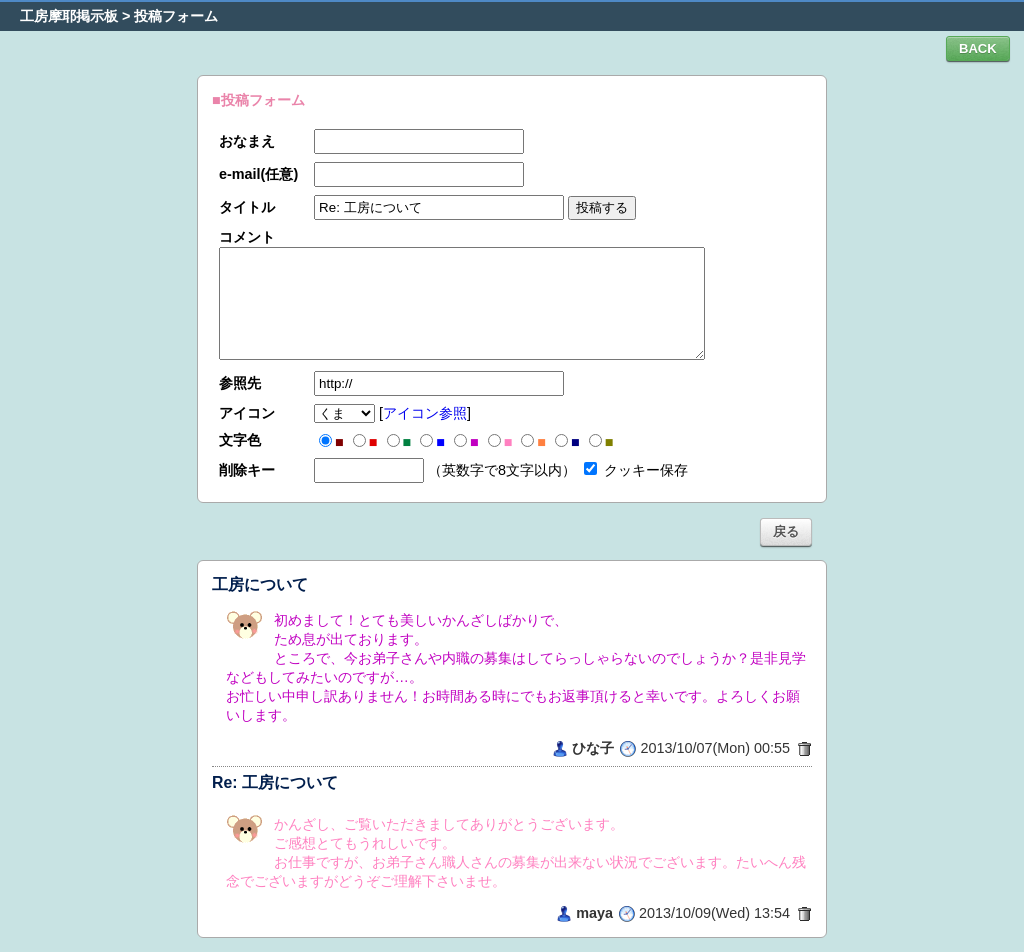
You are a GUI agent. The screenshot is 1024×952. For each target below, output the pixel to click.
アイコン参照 (425, 413)
